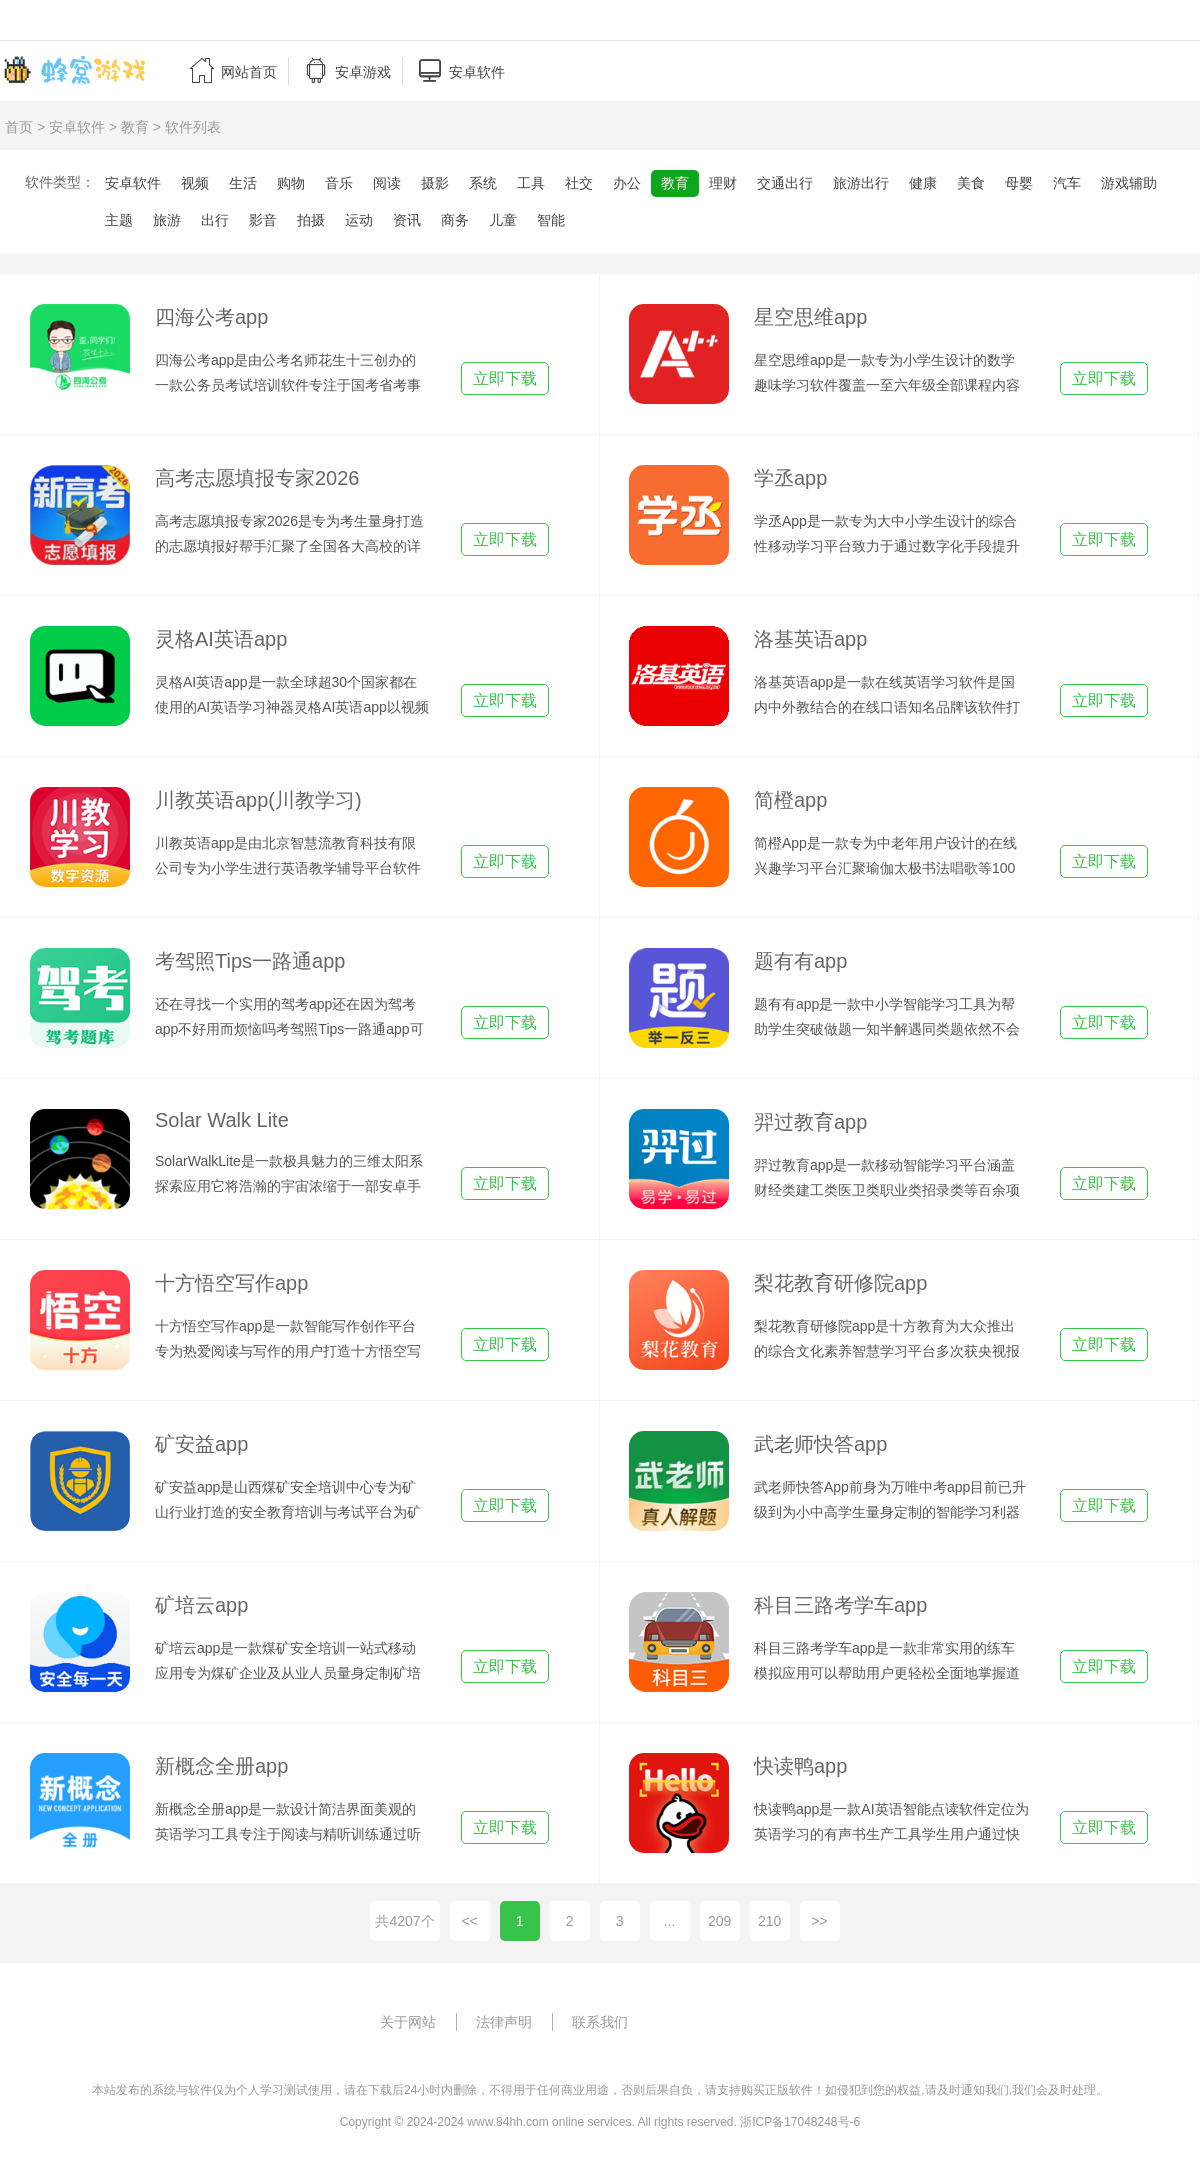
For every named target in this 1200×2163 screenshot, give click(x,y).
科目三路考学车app (840, 1605)
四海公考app (211, 317)
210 (769, 1921)
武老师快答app (820, 1444)
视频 (195, 183)
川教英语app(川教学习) (258, 800)
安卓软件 (77, 127)
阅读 (387, 183)
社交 (579, 183)
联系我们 (600, 2022)
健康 (923, 183)
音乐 (339, 183)
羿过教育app (810, 1122)
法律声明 (504, 2022)
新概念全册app (221, 1766)
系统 (483, 183)
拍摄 (311, 220)
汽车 (1067, 183)
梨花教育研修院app (840, 1283)
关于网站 (408, 2022)
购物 (291, 183)
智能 (551, 220)
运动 (359, 220)
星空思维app (810, 317)
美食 (971, 183)
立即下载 (505, 378)
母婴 (1019, 183)
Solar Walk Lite (222, 1120)
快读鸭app (800, 1766)
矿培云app (201, 1605)
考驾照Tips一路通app (250, 961)
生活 (243, 183)
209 (719, 1921)
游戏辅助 (1129, 183)
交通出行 (785, 183)
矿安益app (201, 1444)
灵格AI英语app (221, 639)
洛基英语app (810, 639)
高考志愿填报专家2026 (257, 478)
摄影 (435, 183)
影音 (263, 220)
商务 (455, 220)
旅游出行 (861, 183)
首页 (19, 127)
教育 (135, 127)
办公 (627, 183)
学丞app (790, 478)
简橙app (790, 800)
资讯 (407, 220)
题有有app (800, 961)
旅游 (167, 220)
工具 (531, 183)
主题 (119, 220)
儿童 (503, 220)
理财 (723, 183)
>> (819, 1921)
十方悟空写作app (231, 1283)
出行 (215, 220)
